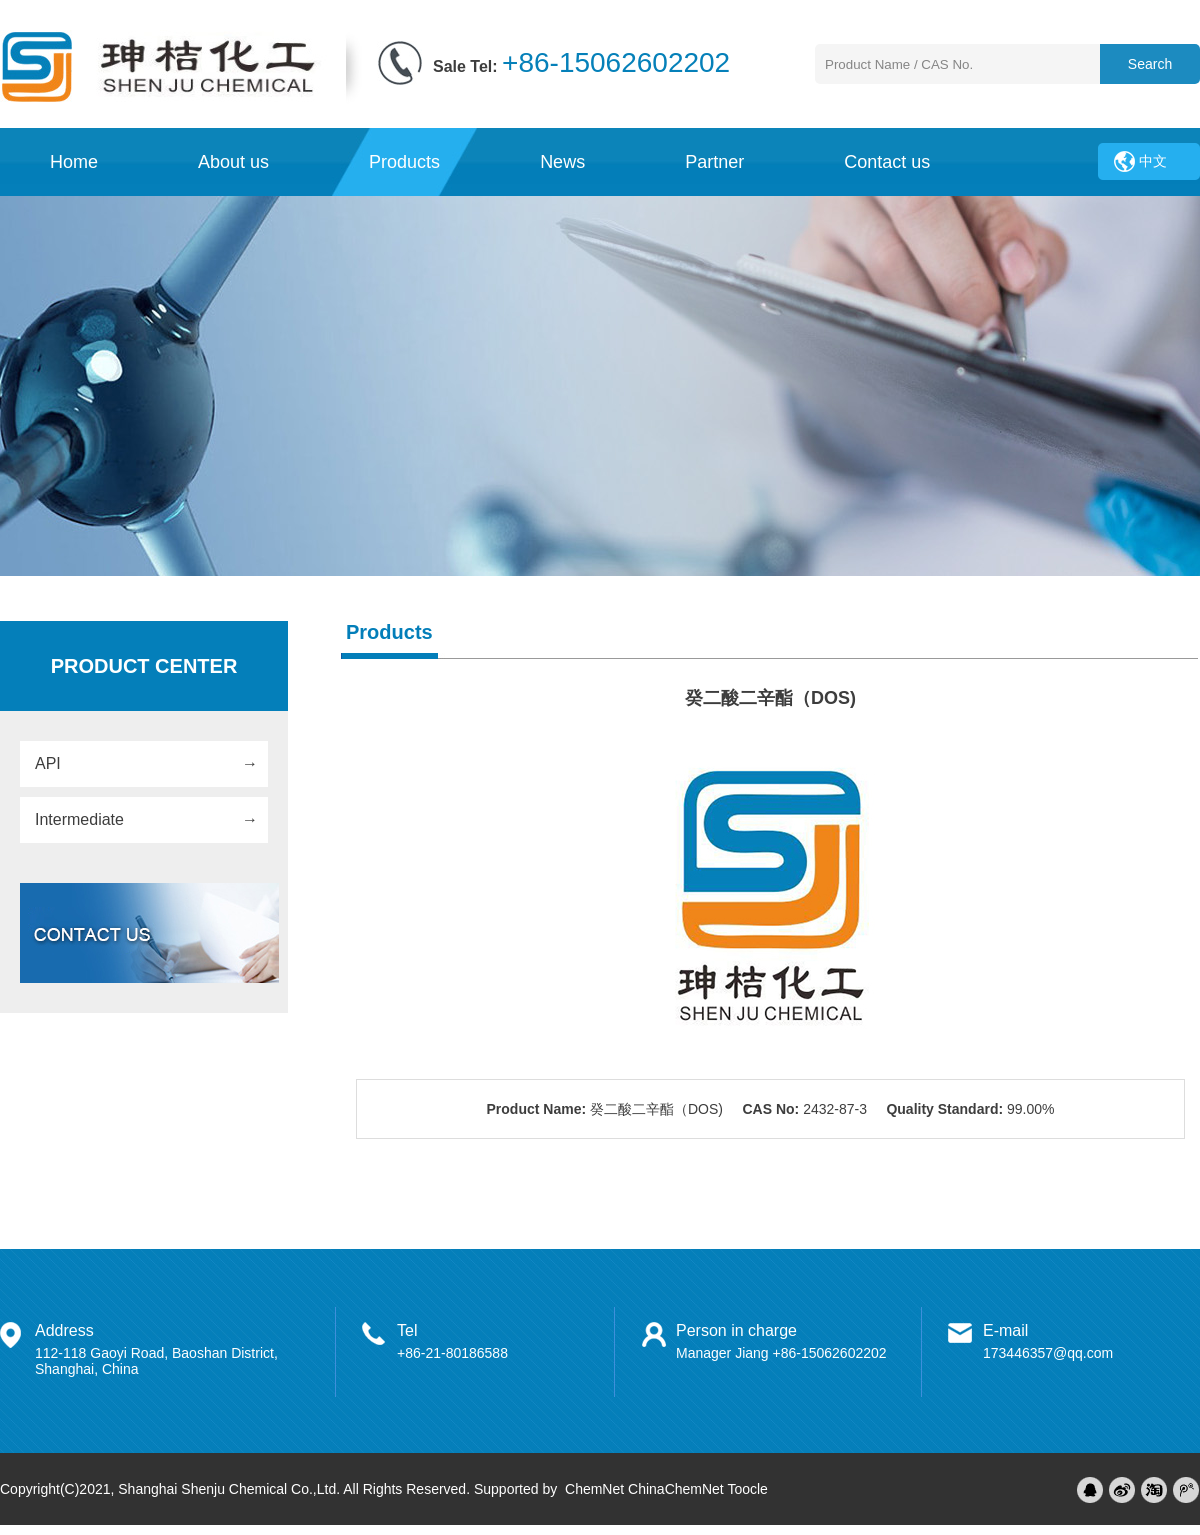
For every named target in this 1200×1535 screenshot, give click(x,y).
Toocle (747, 1489)
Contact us (887, 162)
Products (404, 162)
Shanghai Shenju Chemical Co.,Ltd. (229, 1489)
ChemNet (594, 1489)
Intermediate (79, 819)
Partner (714, 162)
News (562, 162)
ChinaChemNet (676, 1489)
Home (74, 162)
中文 (1153, 161)
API (48, 763)
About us (233, 162)
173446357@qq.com (1048, 1353)
